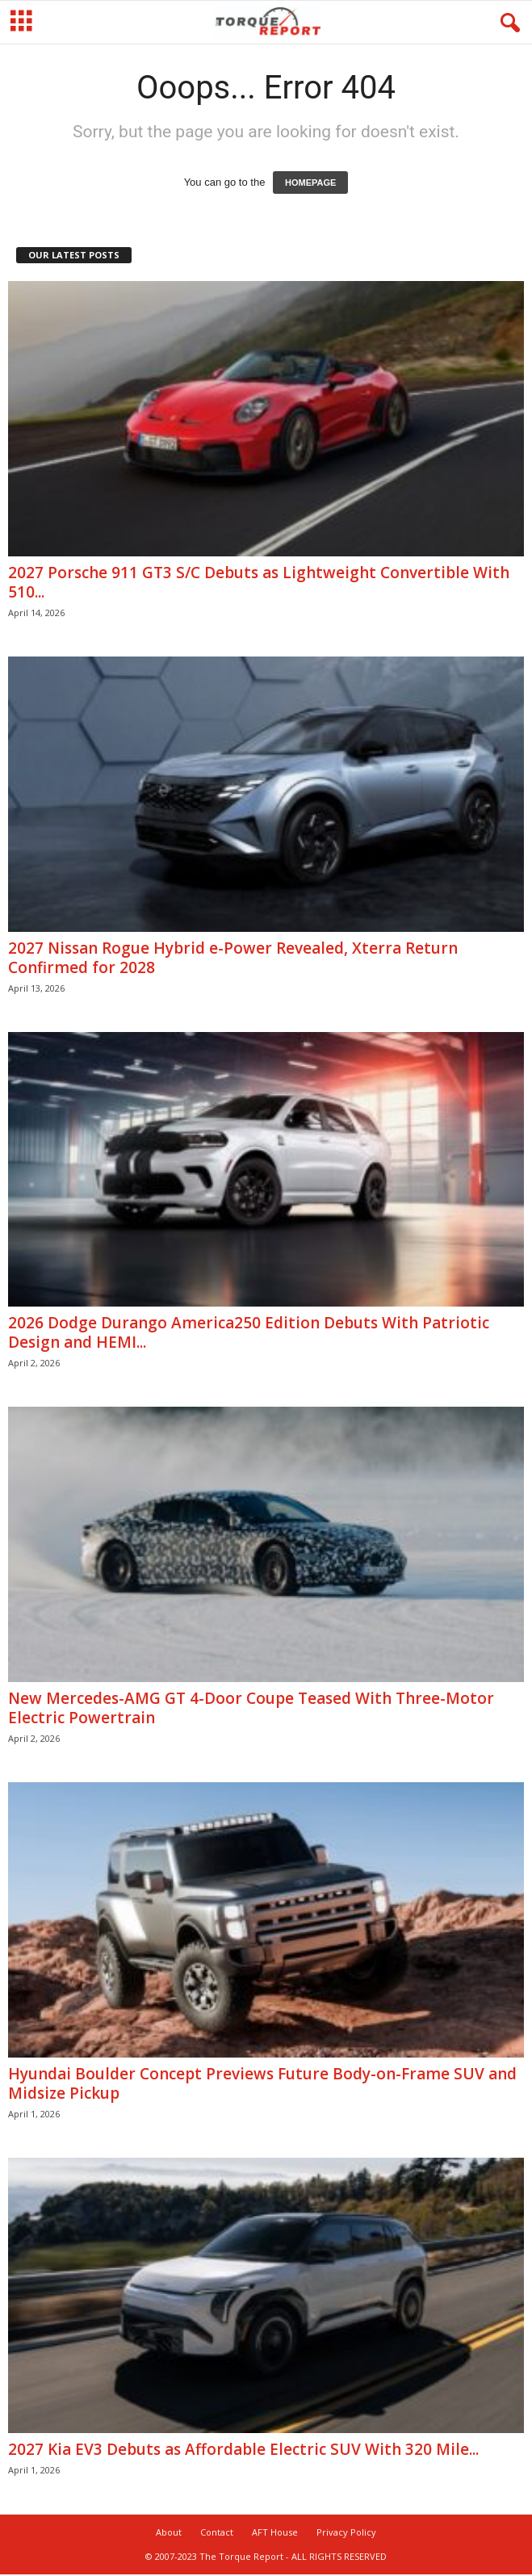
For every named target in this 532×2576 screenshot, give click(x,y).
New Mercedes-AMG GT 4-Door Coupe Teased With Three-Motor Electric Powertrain (251, 1708)
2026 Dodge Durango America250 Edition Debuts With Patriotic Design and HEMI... (248, 1332)
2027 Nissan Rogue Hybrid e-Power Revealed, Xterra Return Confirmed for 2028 (233, 958)
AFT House (275, 2532)
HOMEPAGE (310, 182)
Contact (216, 2532)
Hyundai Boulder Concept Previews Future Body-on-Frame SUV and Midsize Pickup (262, 2083)
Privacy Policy (346, 2532)
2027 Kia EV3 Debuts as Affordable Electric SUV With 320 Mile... (243, 2449)
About (169, 2532)
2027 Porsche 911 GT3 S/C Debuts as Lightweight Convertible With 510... (258, 582)
